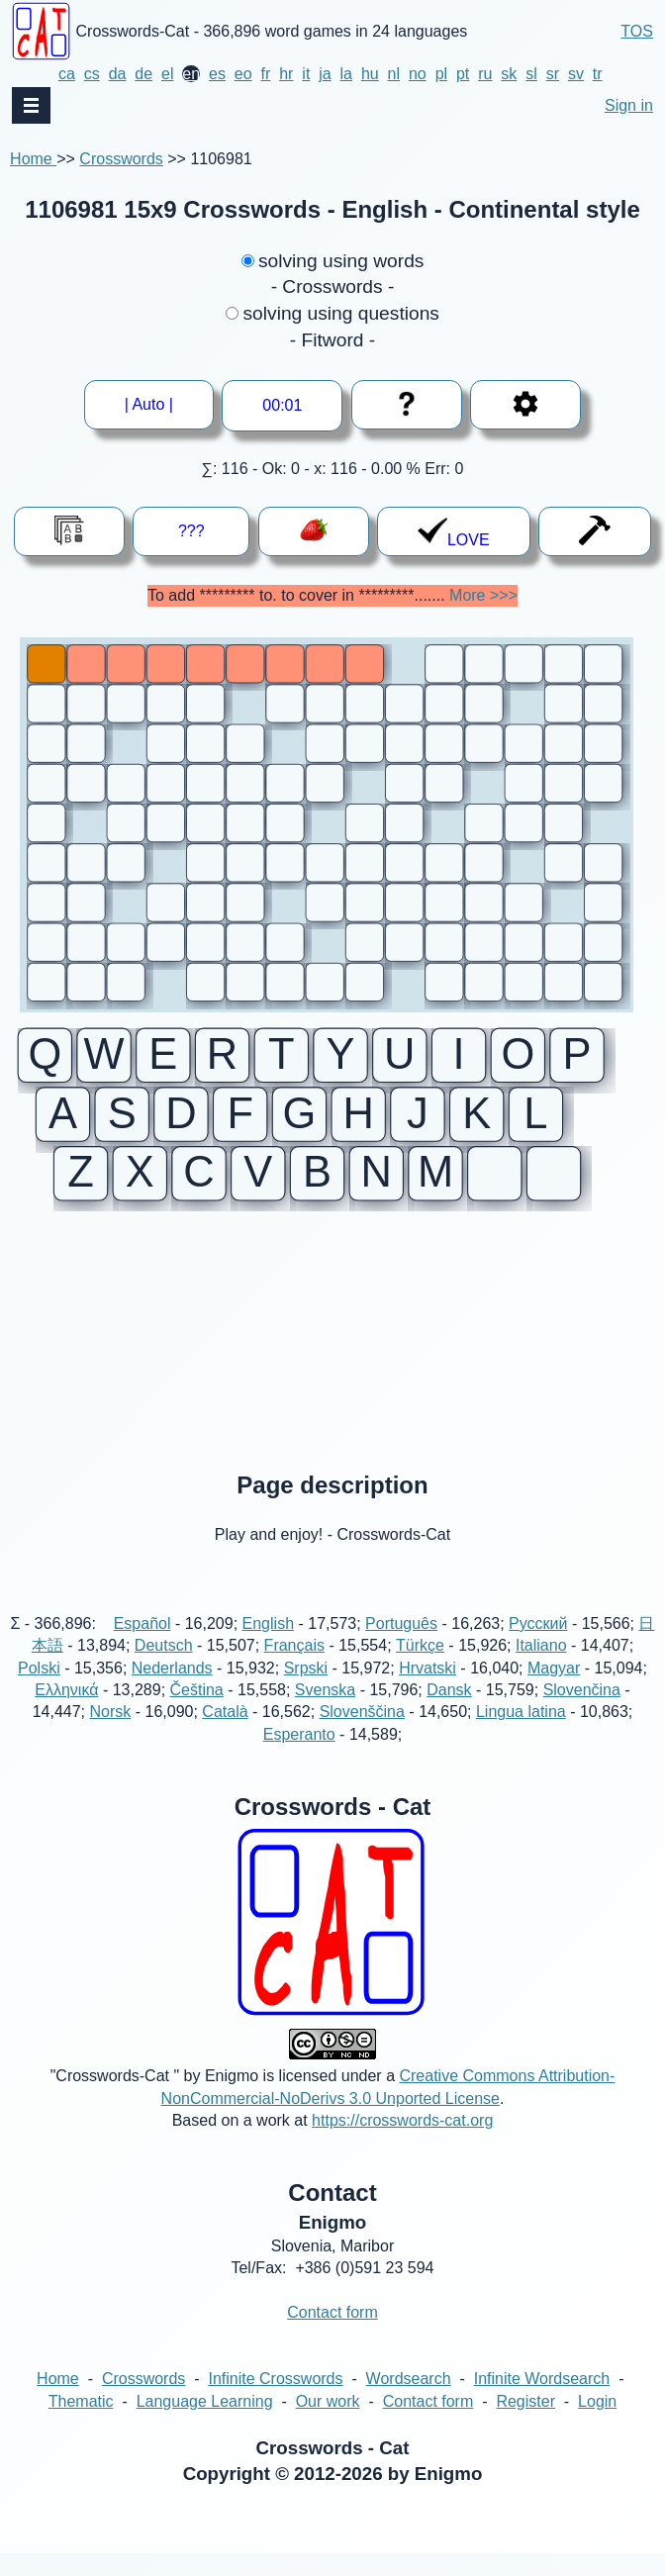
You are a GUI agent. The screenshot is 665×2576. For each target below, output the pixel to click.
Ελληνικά (66, 1711)
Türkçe (420, 1668)
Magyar (553, 1689)
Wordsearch (408, 2401)
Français (294, 1668)
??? (191, 531)
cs (92, 73)
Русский (538, 1645)
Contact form (332, 2335)
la (346, 73)
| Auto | (156, 404)
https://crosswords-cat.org (402, 2143)
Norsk (111, 1734)
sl (531, 73)
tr (598, 73)
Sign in (629, 105)
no (418, 73)
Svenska (325, 1711)
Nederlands (172, 1689)
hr (286, 73)
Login (597, 2423)
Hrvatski (427, 1689)
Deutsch (164, 1668)
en (191, 73)
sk (509, 73)
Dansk (449, 1711)
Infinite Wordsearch (542, 2401)
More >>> (483, 595)
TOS (636, 31)
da (118, 73)
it (306, 73)
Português (401, 1645)
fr (266, 73)
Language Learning (205, 2423)
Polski (39, 1689)
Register (525, 2423)
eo (243, 73)
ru (485, 73)
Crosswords (120, 158)
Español (142, 1645)
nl (394, 73)
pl (441, 73)
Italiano (541, 1668)
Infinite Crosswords (275, 2401)
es (217, 73)
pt (462, 73)
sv (576, 73)
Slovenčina (581, 1711)
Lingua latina (521, 1734)
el (167, 73)
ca (66, 73)
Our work (328, 2423)
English (268, 1645)
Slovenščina (362, 1734)
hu (370, 73)
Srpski (306, 1689)
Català (224, 1734)
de (143, 73)
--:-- (283, 405)
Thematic (81, 2423)
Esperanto (299, 1756)
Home (33, 158)
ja (325, 73)
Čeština (197, 1711)
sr (552, 73)
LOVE (454, 532)
